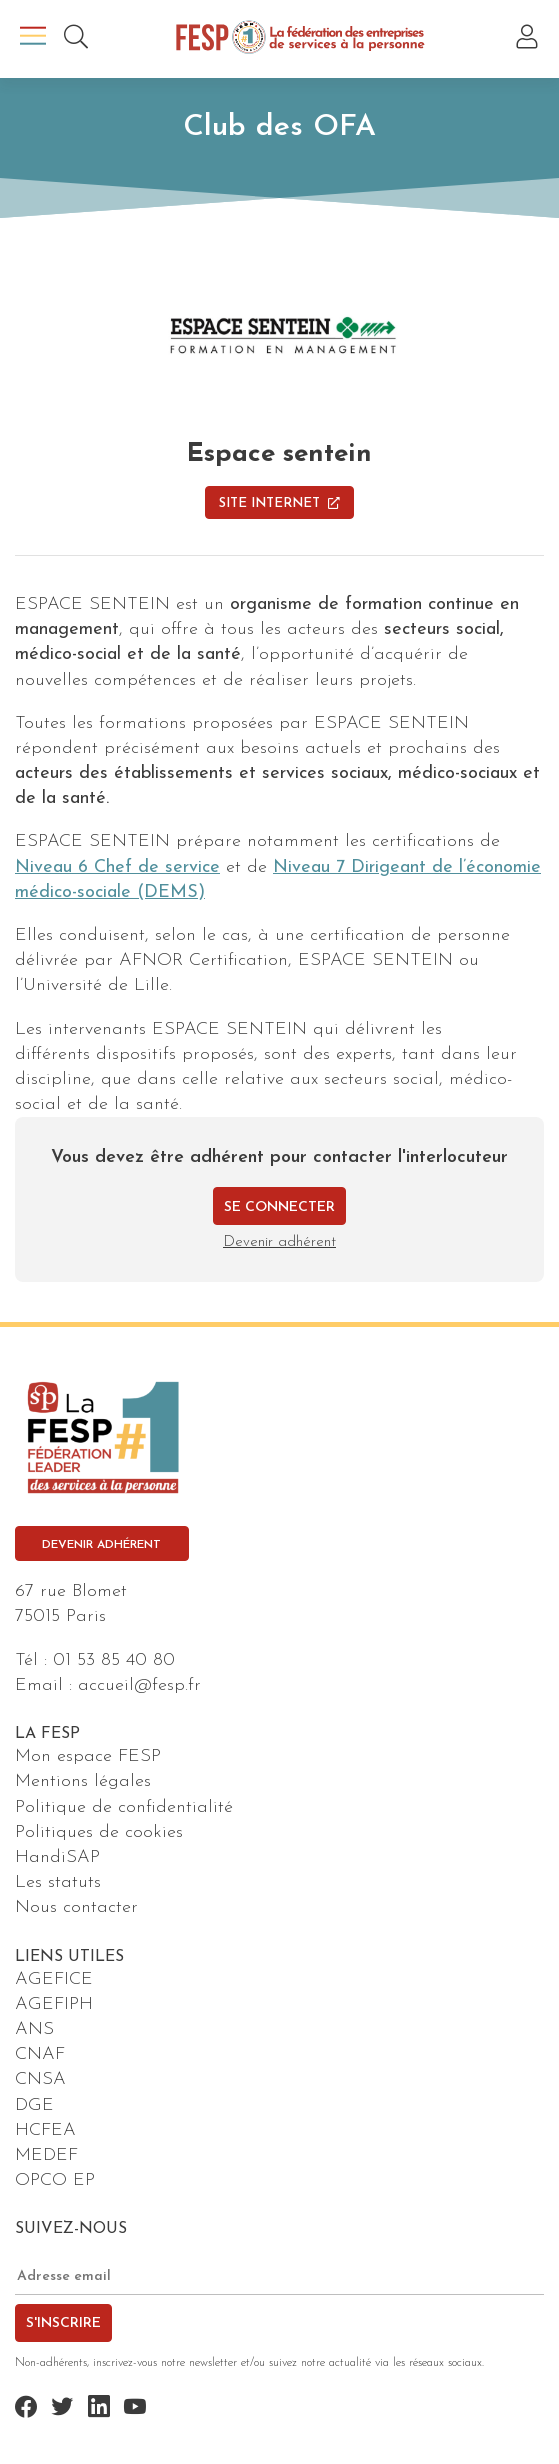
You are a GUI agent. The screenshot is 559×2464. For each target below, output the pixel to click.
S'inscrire (63, 2323)
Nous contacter (76, 1907)
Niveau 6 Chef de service (117, 867)
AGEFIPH (54, 2004)
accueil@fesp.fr (139, 1685)
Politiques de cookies (99, 1832)
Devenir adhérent (279, 1242)
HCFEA (45, 2130)
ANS (34, 2029)
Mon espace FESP (88, 1756)
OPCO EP (55, 2180)
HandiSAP (57, 1857)
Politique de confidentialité (124, 1807)
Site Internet (279, 504)
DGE (34, 2105)
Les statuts (58, 1882)
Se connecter (279, 1207)
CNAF (40, 2054)
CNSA (40, 2079)
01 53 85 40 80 (114, 1660)
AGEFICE (54, 1979)
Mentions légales (83, 1781)
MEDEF (46, 2155)
